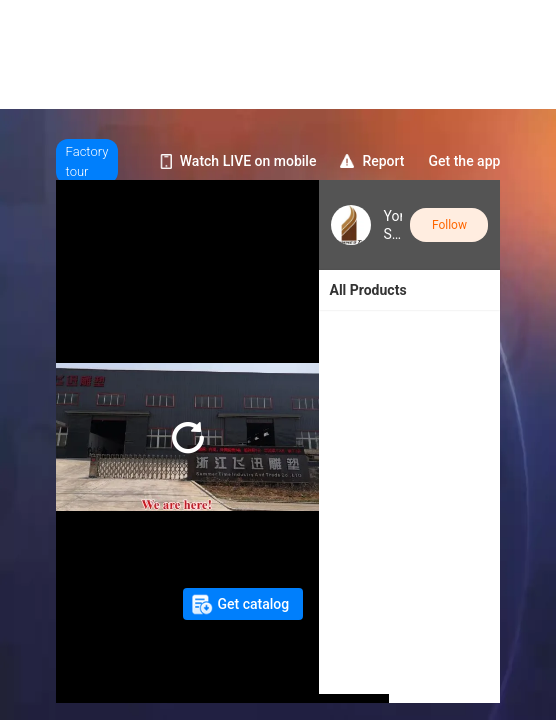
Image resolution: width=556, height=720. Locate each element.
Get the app (465, 161)
